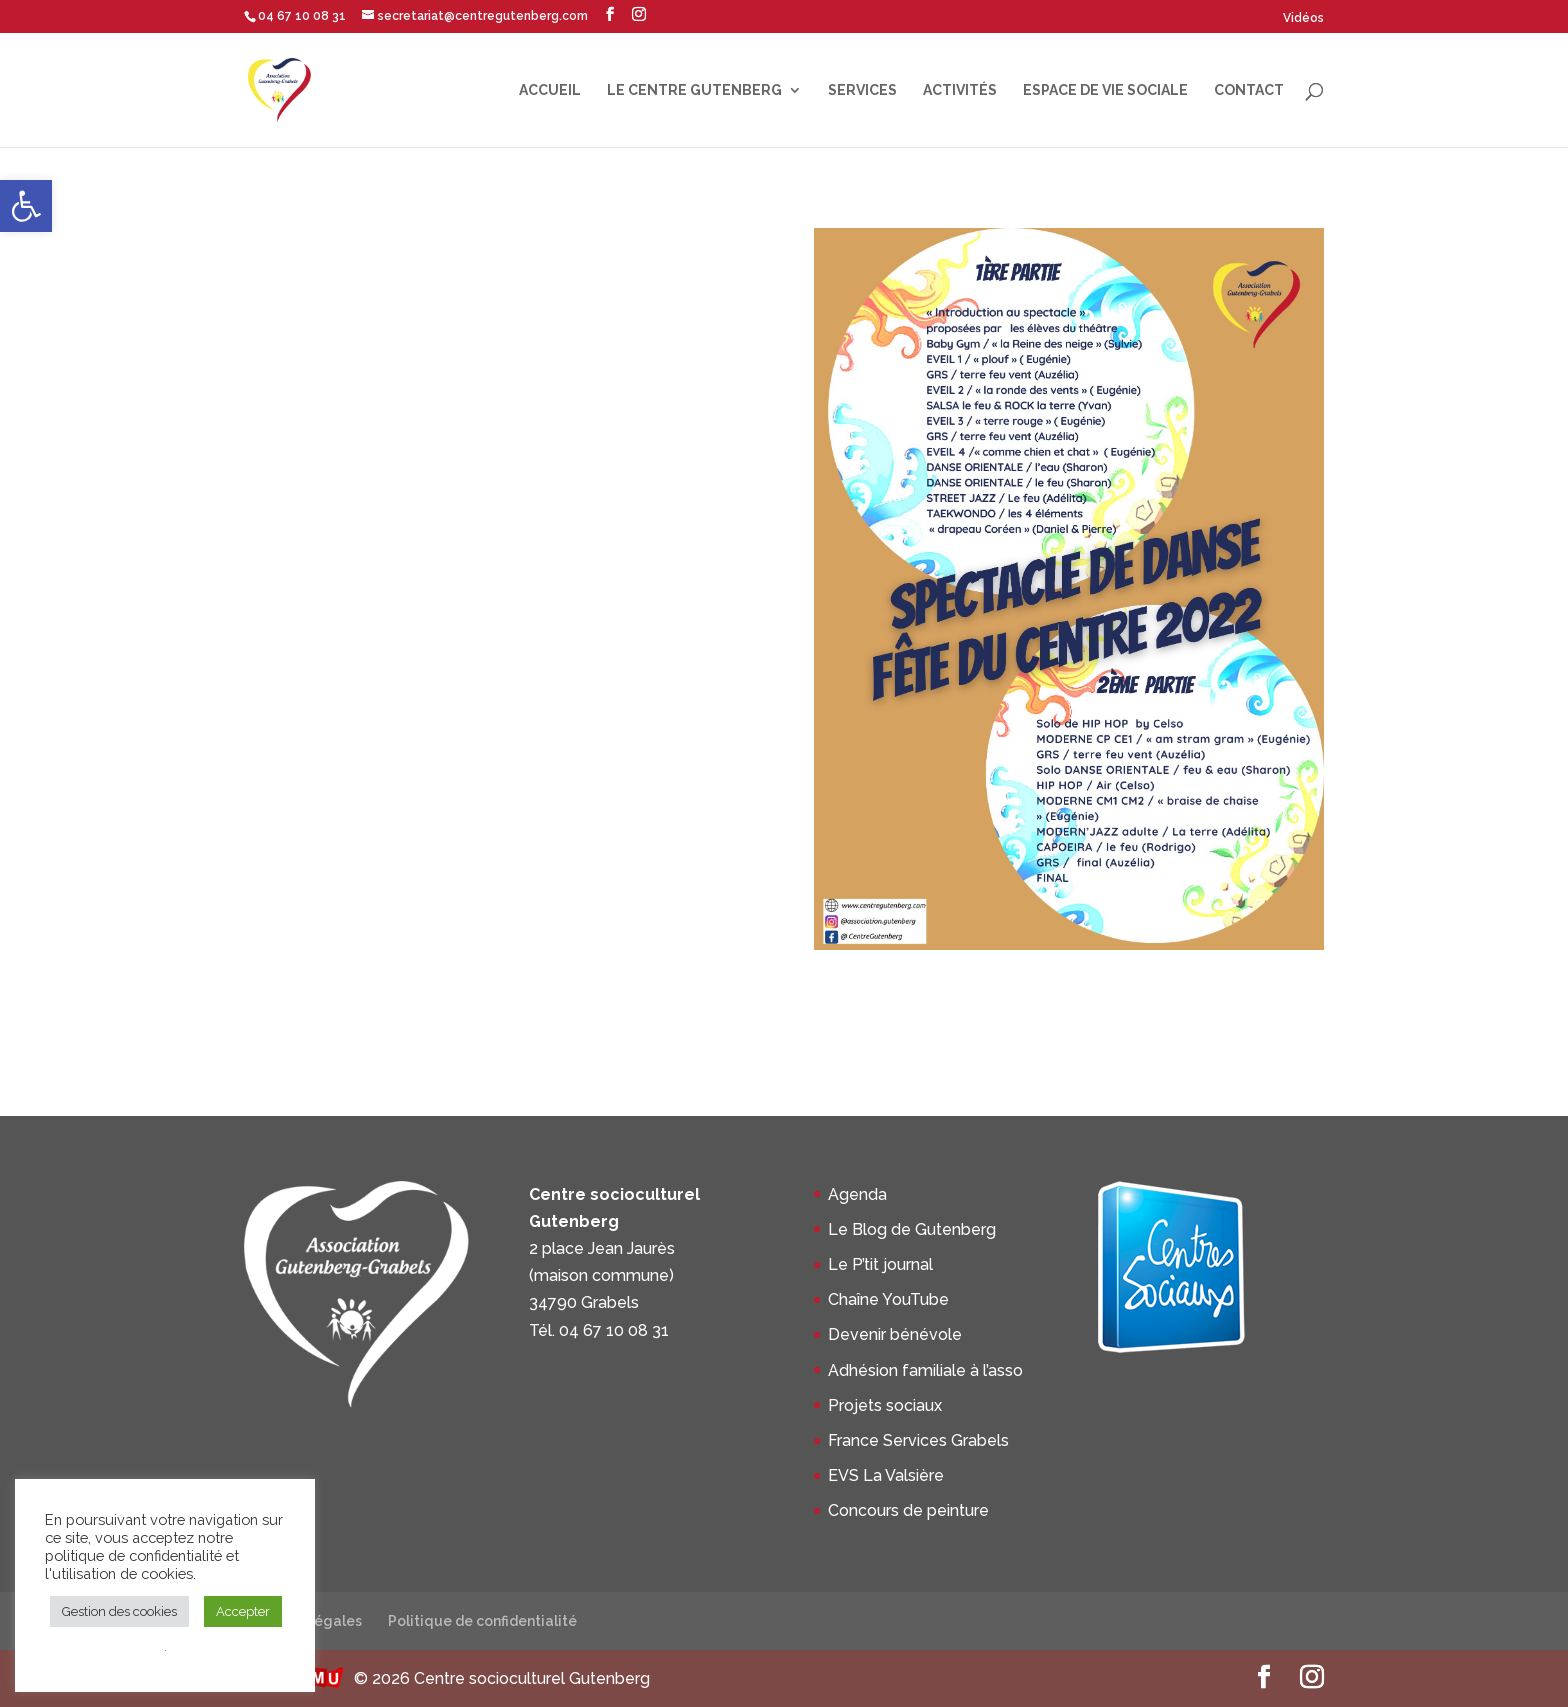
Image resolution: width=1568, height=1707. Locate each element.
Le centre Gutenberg (694, 90)
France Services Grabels (918, 1440)
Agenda (857, 1194)
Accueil (550, 90)
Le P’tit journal (880, 1264)
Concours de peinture (908, 1510)
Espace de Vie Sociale (1105, 90)
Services (862, 90)
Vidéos (1303, 18)
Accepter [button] (243, 1611)
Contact (1249, 90)
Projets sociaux (885, 1405)
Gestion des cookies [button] (119, 1611)
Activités (960, 90)
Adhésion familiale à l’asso (925, 1370)
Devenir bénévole (895, 1334)
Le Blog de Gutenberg (912, 1229)
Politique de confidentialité (482, 1621)
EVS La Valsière (886, 1475)
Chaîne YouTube (888, 1299)
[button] (26, 206)
